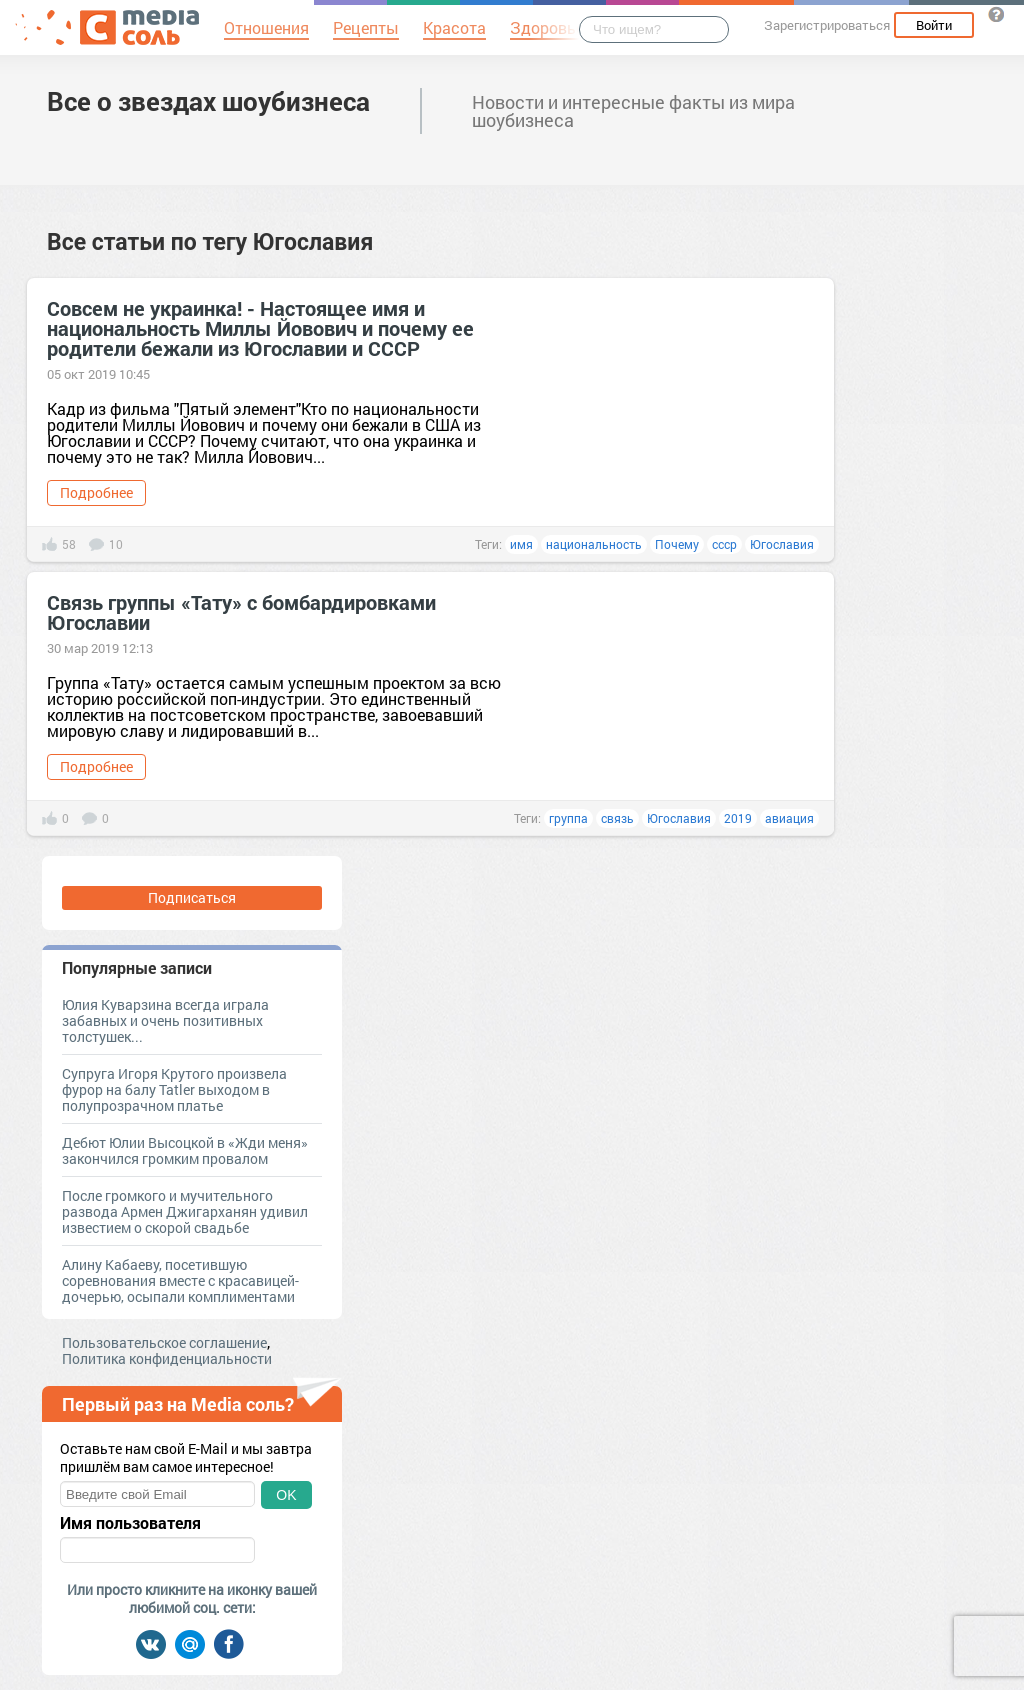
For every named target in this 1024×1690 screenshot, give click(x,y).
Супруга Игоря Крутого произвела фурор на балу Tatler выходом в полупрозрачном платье (174, 1089)
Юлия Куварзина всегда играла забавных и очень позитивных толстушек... (165, 1020)
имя (521, 544)
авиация (789, 818)
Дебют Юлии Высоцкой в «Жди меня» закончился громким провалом (185, 1150)
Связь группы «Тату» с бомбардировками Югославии (241, 612)
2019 (738, 818)
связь (617, 818)
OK (286, 1495)
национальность (594, 544)
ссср (724, 544)
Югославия (782, 544)
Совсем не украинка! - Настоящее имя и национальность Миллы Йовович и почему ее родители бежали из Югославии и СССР (260, 328)
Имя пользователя (130, 1523)
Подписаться (192, 897)
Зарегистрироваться (827, 25)
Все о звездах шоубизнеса (208, 101)
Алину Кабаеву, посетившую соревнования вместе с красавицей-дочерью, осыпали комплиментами (180, 1280)
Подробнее (96, 492)
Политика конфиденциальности (167, 1358)
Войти (934, 25)
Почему (677, 544)
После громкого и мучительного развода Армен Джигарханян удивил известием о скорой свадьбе (185, 1211)
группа (568, 818)
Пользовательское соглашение (164, 1342)
